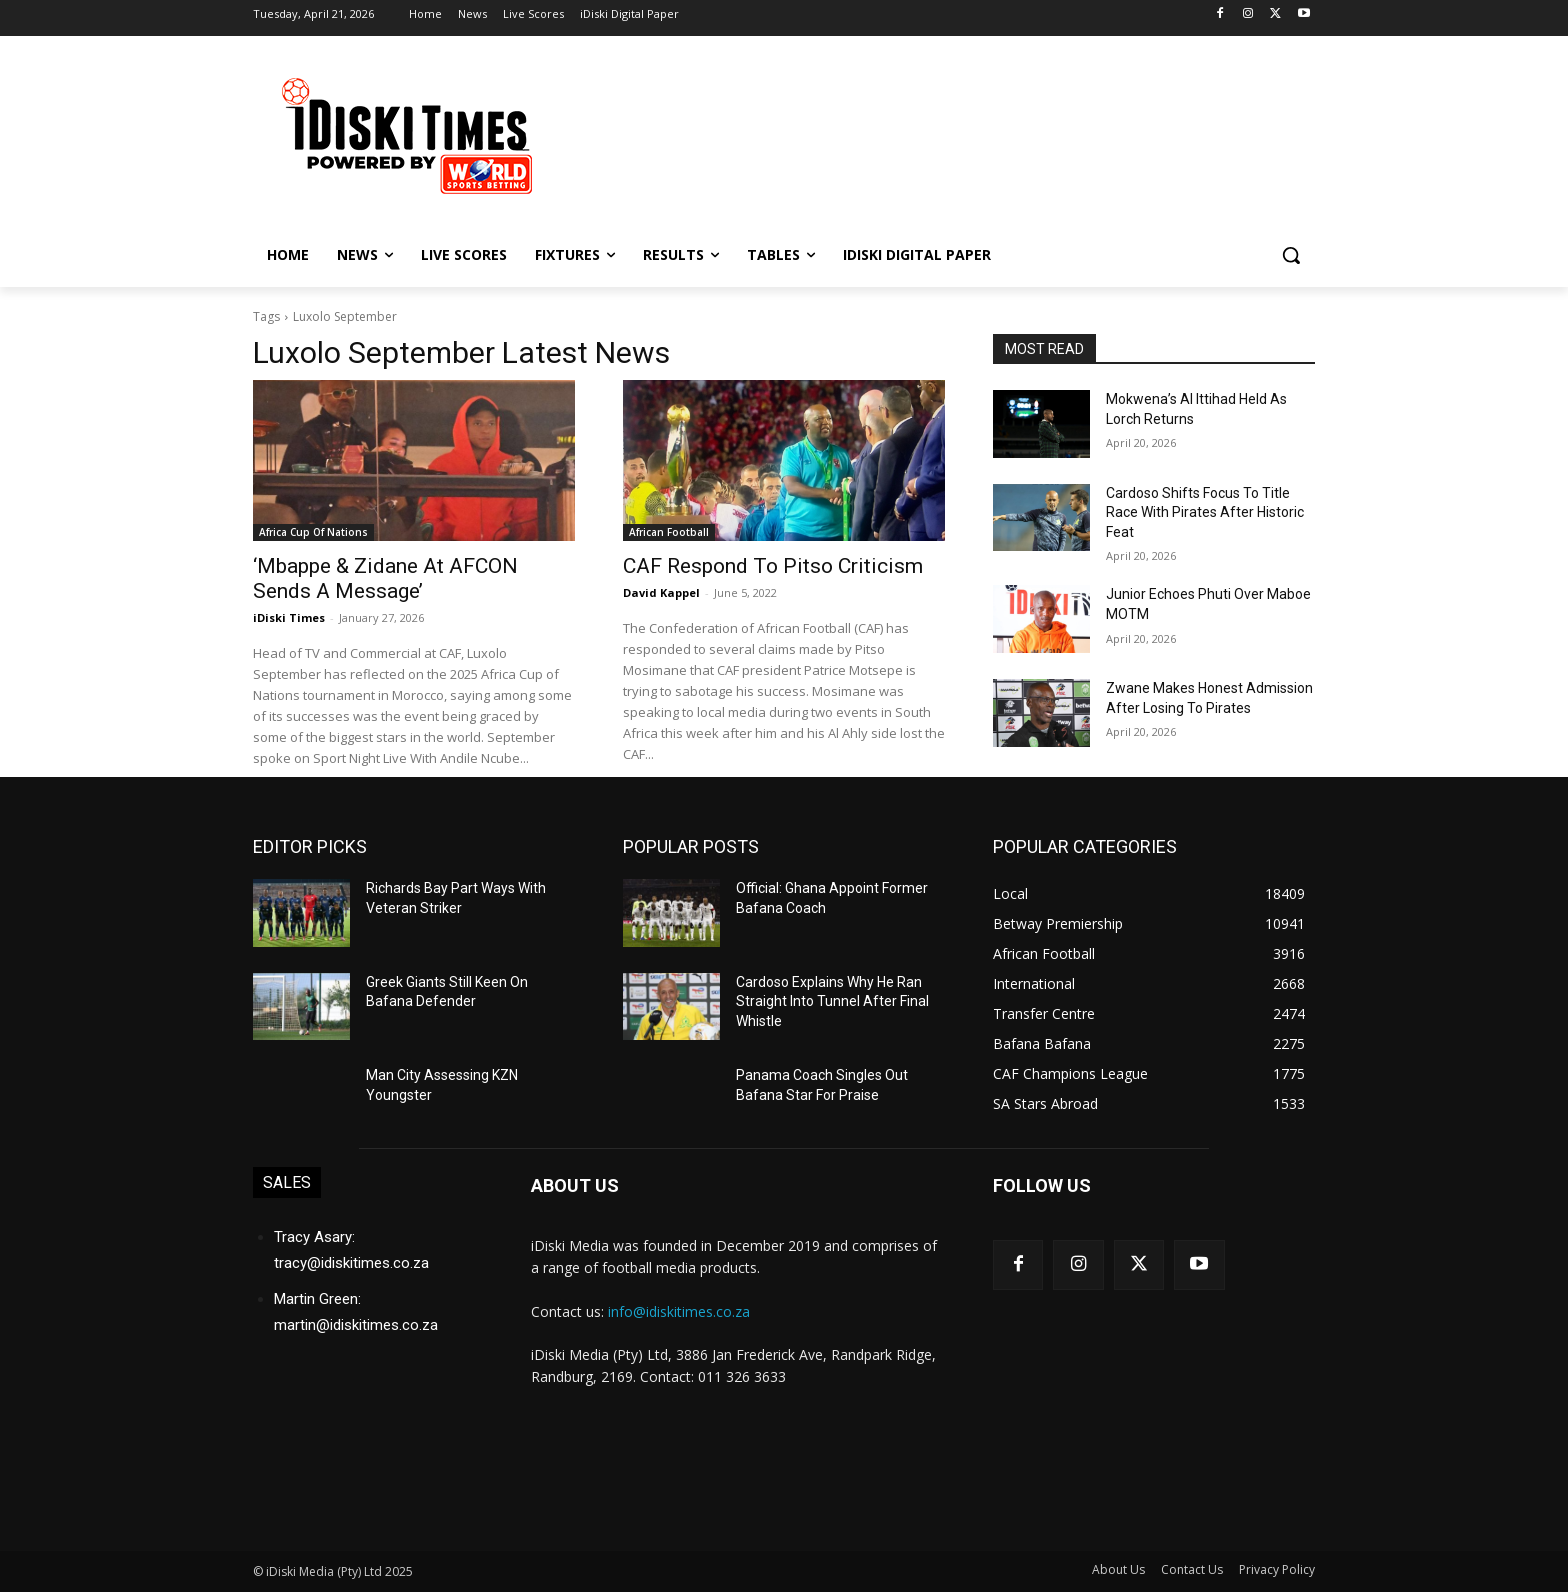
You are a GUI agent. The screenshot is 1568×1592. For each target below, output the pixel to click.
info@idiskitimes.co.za (679, 1311)
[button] (1291, 255)
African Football (669, 532)
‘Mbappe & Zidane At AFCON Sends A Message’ (385, 578)
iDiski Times (289, 617)
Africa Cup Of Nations (313, 532)
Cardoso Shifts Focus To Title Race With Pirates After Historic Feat (1205, 512)
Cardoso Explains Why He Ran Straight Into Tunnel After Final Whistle (832, 1001)
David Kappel (661, 592)
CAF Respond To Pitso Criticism (773, 566)
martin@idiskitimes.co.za (356, 1325)
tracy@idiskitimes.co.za (351, 1263)
